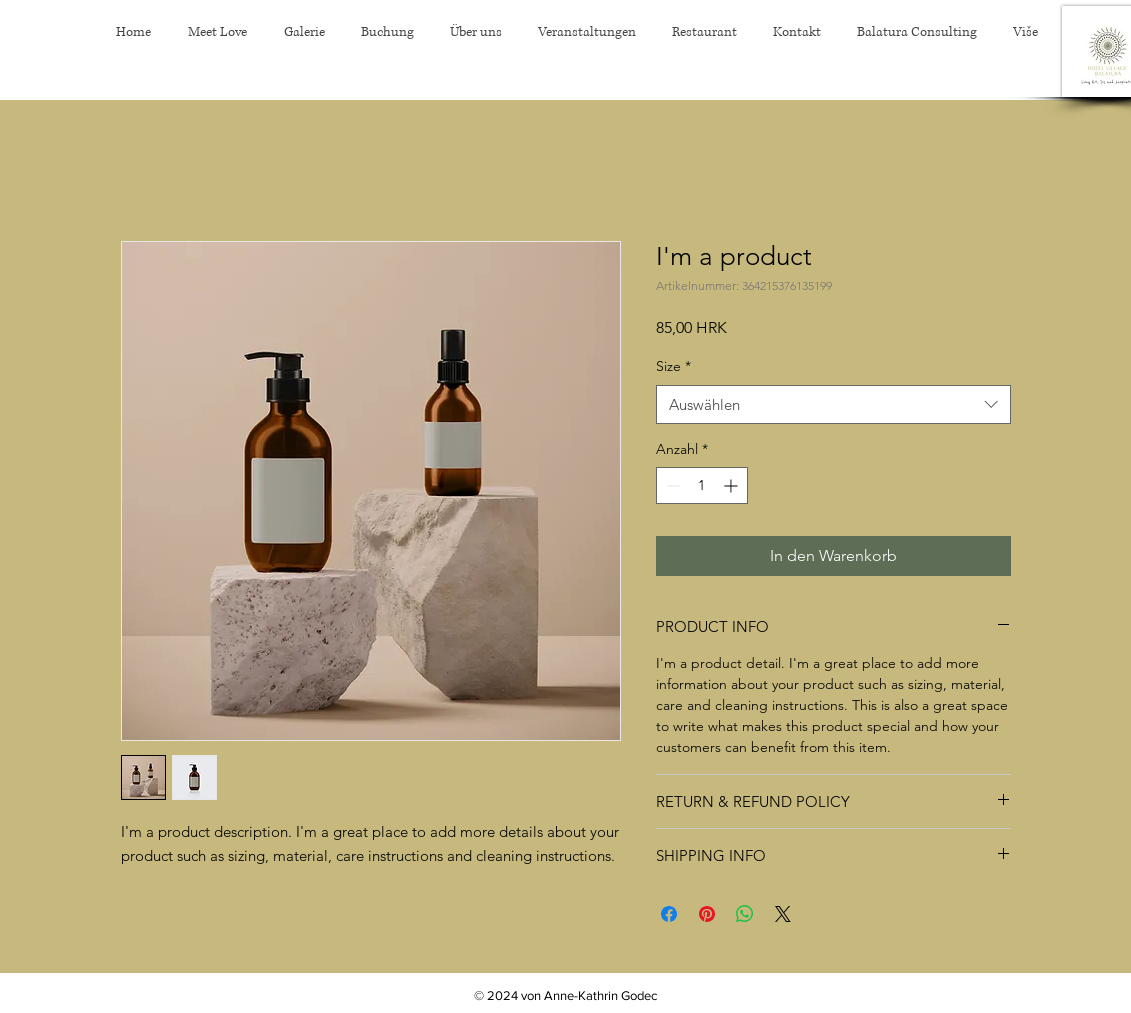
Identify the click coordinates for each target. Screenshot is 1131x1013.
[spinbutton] (702, 485)
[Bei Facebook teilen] (669, 914)
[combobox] (833, 404)
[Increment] (732, 485)
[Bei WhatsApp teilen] (745, 914)
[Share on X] (783, 914)
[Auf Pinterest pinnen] (707, 914)
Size (673, 366)
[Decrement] (671, 485)
